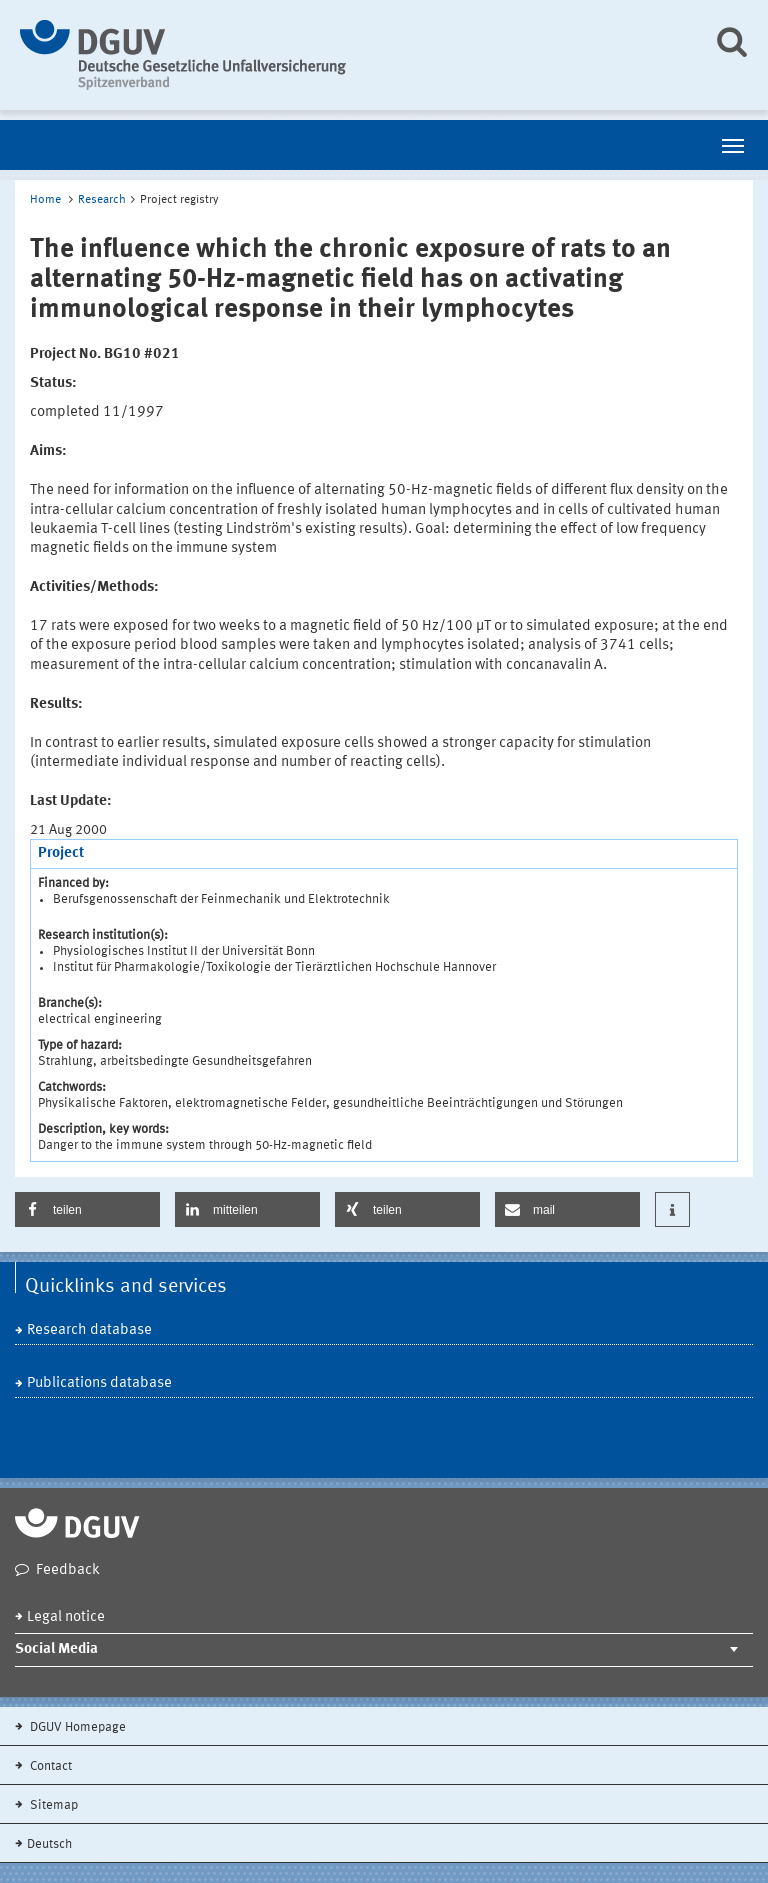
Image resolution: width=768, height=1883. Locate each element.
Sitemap (52, 1805)
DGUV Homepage (76, 1727)
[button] (87, 1209)
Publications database (99, 1383)
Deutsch (49, 1844)
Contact (49, 1766)
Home (45, 200)
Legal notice (66, 1617)
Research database (89, 1330)
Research (102, 200)
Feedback (68, 1570)
